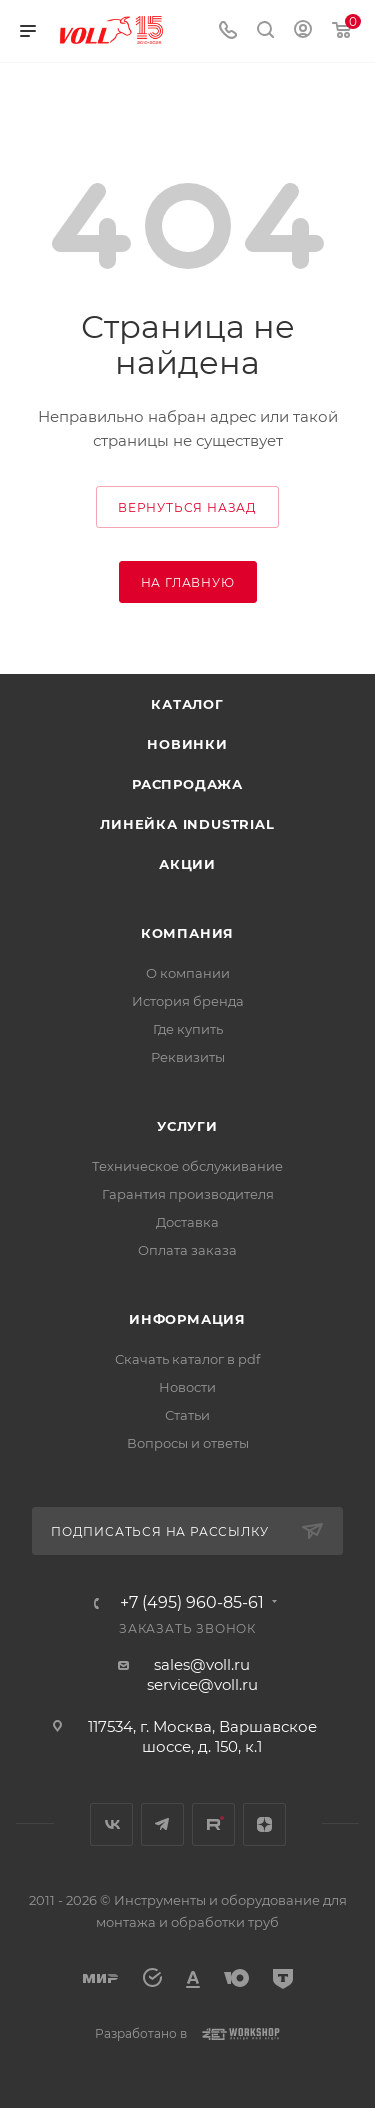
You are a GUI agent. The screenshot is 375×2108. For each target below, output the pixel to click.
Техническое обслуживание (187, 1166)
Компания (187, 933)
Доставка (187, 1222)
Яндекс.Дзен (264, 1824)
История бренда (188, 1001)
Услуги (187, 1126)
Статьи (187, 1415)
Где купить (188, 1029)
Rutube (213, 1824)
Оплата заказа (187, 1250)
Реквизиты (188, 1057)
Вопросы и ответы (188, 1443)
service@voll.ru (202, 1684)
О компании (188, 973)
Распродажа (187, 784)
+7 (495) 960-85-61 (192, 1603)
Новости (187, 1387)
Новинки (187, 744)
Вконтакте (111, 1824)
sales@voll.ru (202, 1664)
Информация (187, 1319)
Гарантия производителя (188, 1194)
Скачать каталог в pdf (187, 1359)
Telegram (162, 1824)
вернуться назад (187, 507)
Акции (187, 864)
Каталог (187, 704)
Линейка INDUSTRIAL (187, 824)
